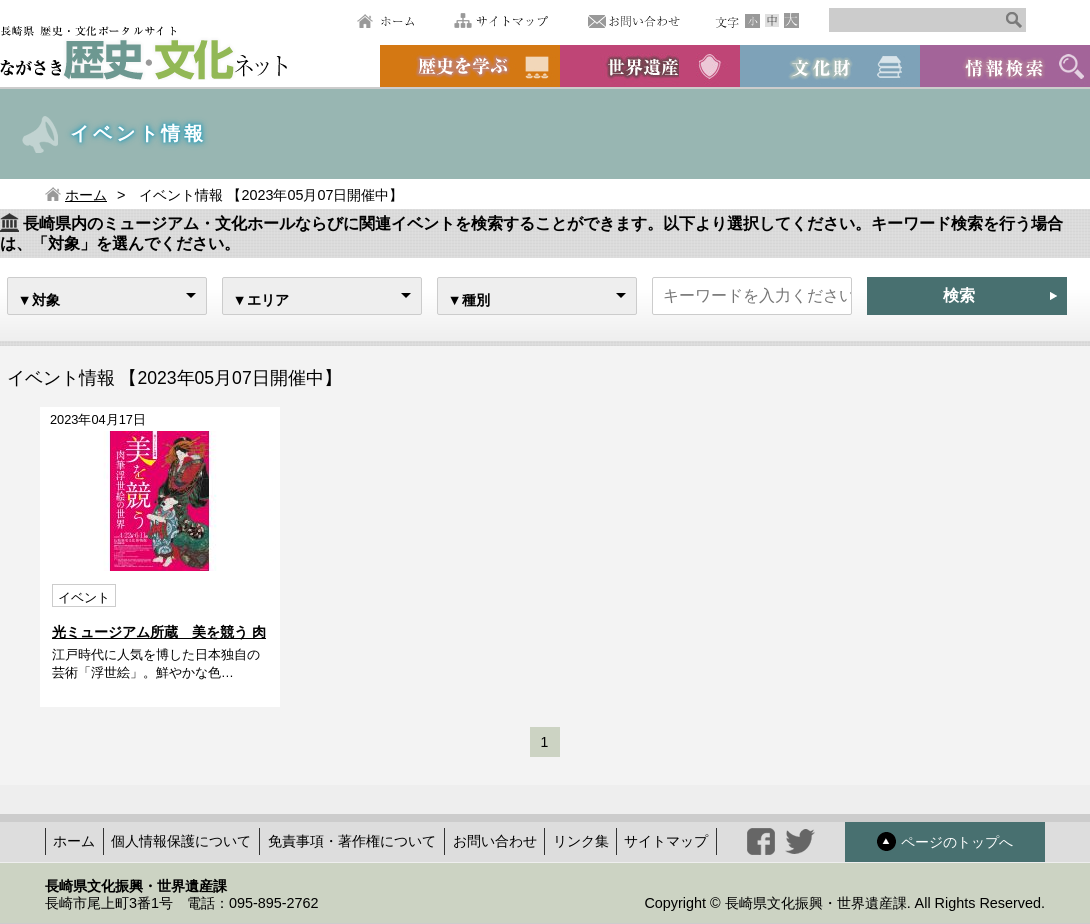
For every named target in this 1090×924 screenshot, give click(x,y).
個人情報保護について (181, 841)
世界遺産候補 (650, 66)
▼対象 (39, 300)
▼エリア (261, 300)
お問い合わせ (634, 20)
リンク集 (581, 841)
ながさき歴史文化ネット (144, 51)
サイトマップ (501, 20)
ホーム (385, 20)
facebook (761, 841)
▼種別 (469, 300)
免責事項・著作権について (352, 841)
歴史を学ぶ (470, 66)
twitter (800, 841)
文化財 (830, 66)
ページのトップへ (945, 841)
